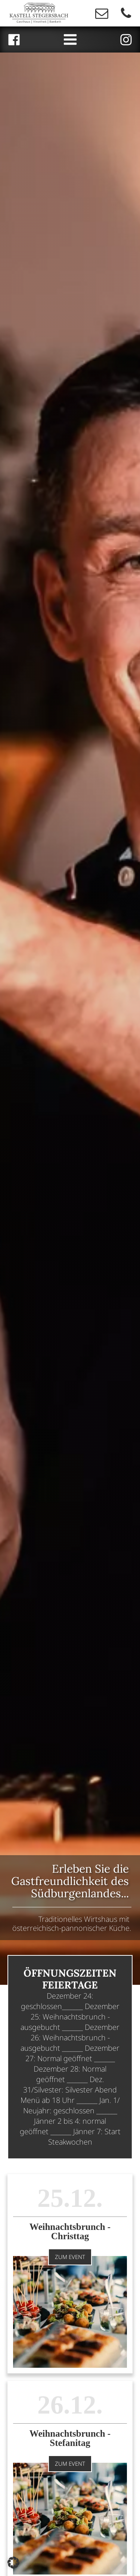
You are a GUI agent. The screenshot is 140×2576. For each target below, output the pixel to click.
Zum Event (70, 2256)
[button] (13, 2562)
